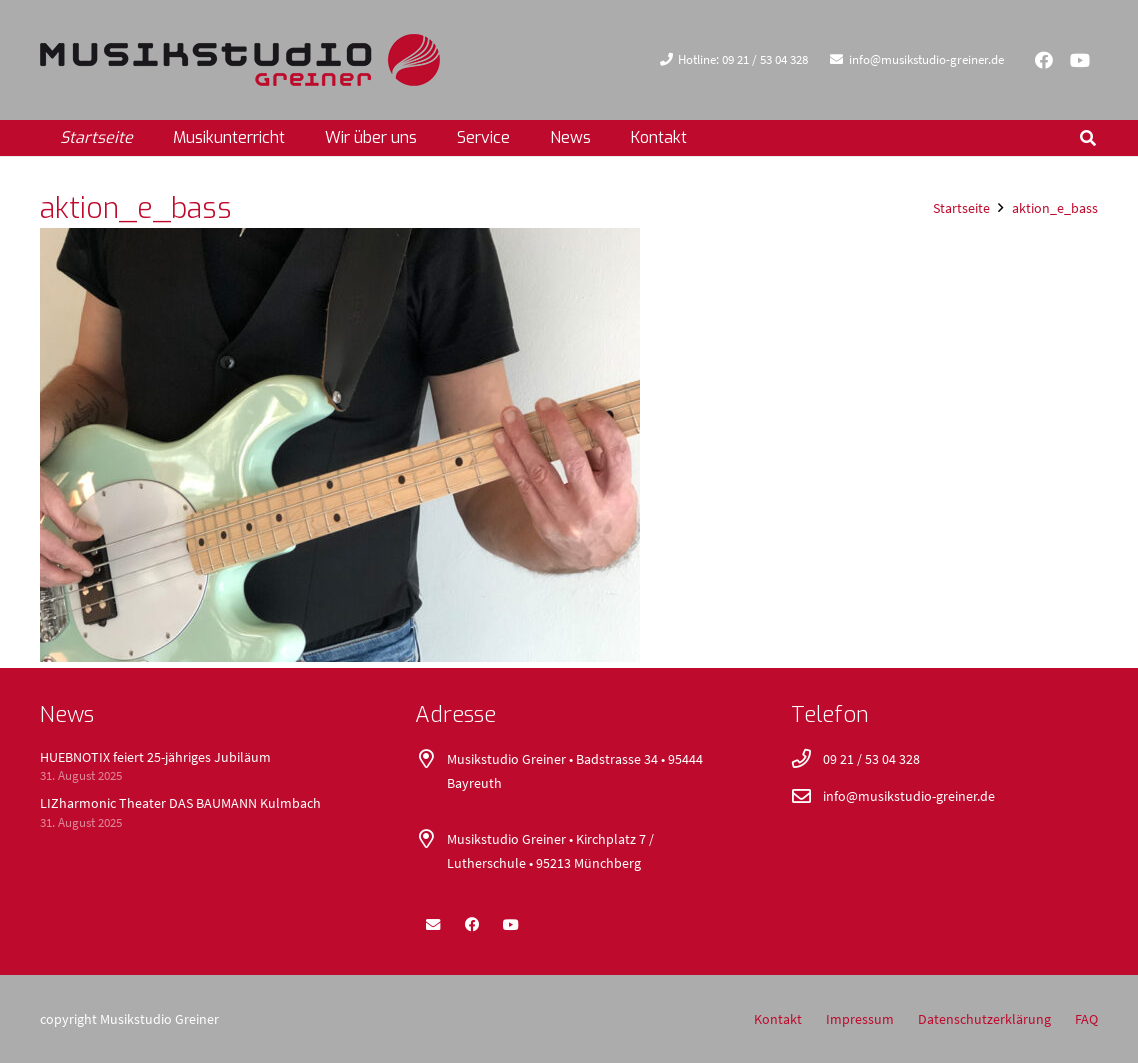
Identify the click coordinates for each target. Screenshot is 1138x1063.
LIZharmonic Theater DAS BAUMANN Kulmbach (180, 803)
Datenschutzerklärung (984, 1019)
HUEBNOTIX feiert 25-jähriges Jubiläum (155, 757)
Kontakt (778, 1019)
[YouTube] (1080, 60)
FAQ (1086, 1019)
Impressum (860, 1019)
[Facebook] (1044, 60)
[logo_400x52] (240, 60)
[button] (1088, 138)
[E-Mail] (433, 925)
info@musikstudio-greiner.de (909, 796)
